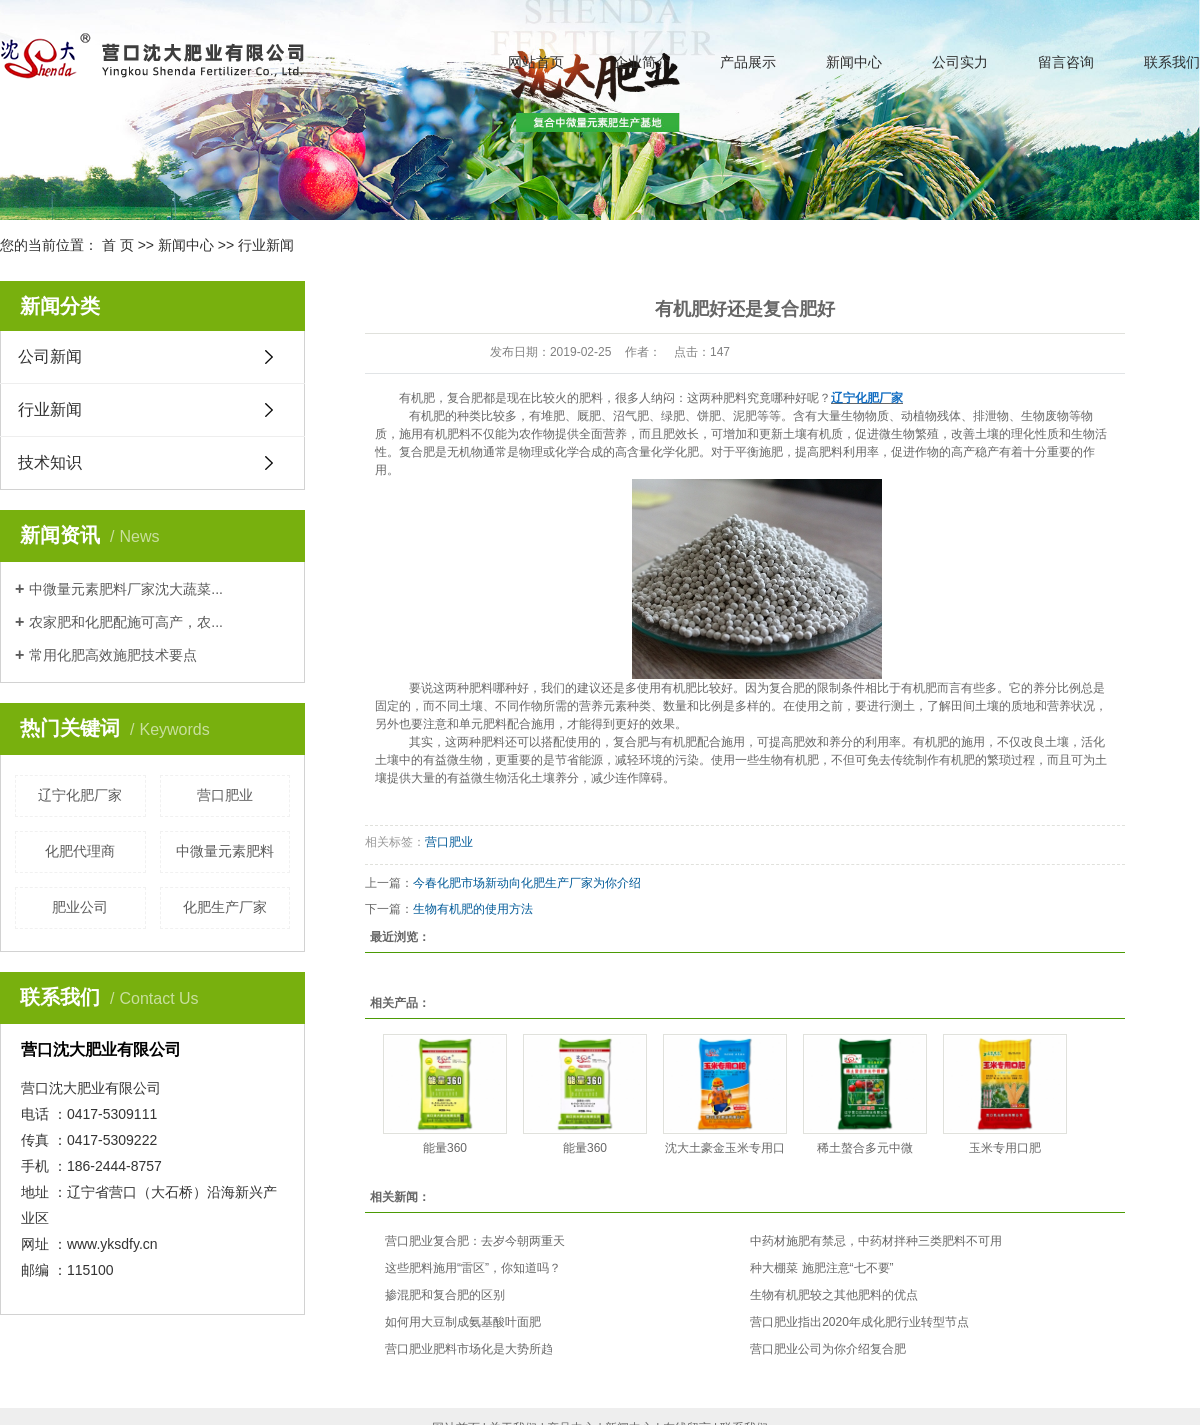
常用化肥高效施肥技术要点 (113, 655)
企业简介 (642, 62)
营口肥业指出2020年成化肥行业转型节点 (859, 1322)
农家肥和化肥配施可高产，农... (126, 622)
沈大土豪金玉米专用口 (725, 1148)
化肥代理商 (80, 851)
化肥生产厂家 (225, 907)
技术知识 (50, 462)
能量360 (445, 1148)
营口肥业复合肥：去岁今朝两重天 (475, 1241)
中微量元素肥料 (225, 851)
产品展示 (748, 62)
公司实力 (960, 62)
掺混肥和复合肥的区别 (445, 1295)
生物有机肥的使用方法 (473, 909)
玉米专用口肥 (1005, 1148)
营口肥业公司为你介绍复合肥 (828, 1349)
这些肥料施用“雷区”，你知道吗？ (473, 1268)
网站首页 (536, 62)
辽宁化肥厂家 (80, 795)
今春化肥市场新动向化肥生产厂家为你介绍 (527, 883)
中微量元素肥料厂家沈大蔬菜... (126, 589)
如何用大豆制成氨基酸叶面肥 (463, 1322)
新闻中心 (854, 62)
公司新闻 (50, 356)
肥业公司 (80, 907)
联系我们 (1172, 62)
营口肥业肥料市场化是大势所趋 (469, 1349)
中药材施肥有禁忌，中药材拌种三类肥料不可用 (876, 1241)
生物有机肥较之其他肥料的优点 (834, 1295)
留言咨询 (1066, 62)
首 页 (118, 245)
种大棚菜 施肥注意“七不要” (821, 1268)
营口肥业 (225, 795)
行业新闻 (266, 245)
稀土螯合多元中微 (865, 1148)
